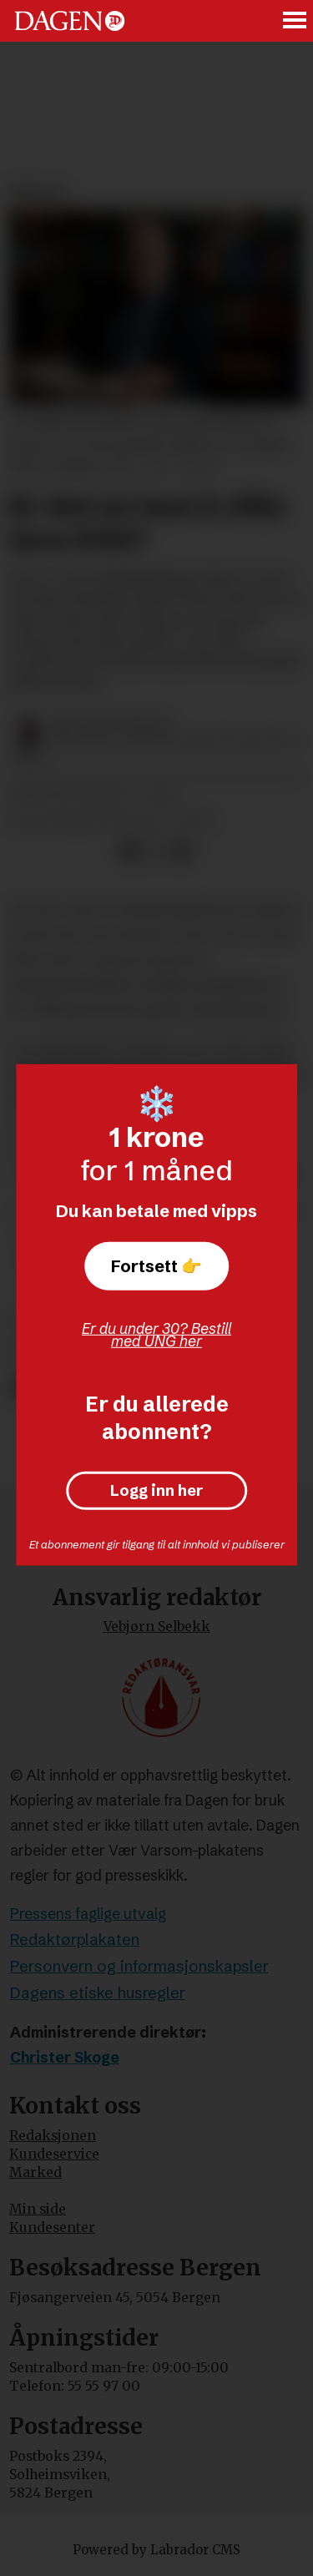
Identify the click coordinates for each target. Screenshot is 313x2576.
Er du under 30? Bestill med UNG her (156, 1335)
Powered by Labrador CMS (156, 2550)
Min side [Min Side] (37, 2209)
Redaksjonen (52, 2136)
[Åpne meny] (295, 21)
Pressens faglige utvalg (88, 1914)
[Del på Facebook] (129, 851)
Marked (35, 2172)
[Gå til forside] (69, 20)
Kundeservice (54, 2154)
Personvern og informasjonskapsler (139, 1966)
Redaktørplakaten (74, 1939)
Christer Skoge (64, 2057)
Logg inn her (156, 1491)
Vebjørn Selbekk (156, 1626)
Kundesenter (52, 2227)
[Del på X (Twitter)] (156, 851)
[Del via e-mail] (181, 851)
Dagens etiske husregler (97, 1993)
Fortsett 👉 (156, 1265)
